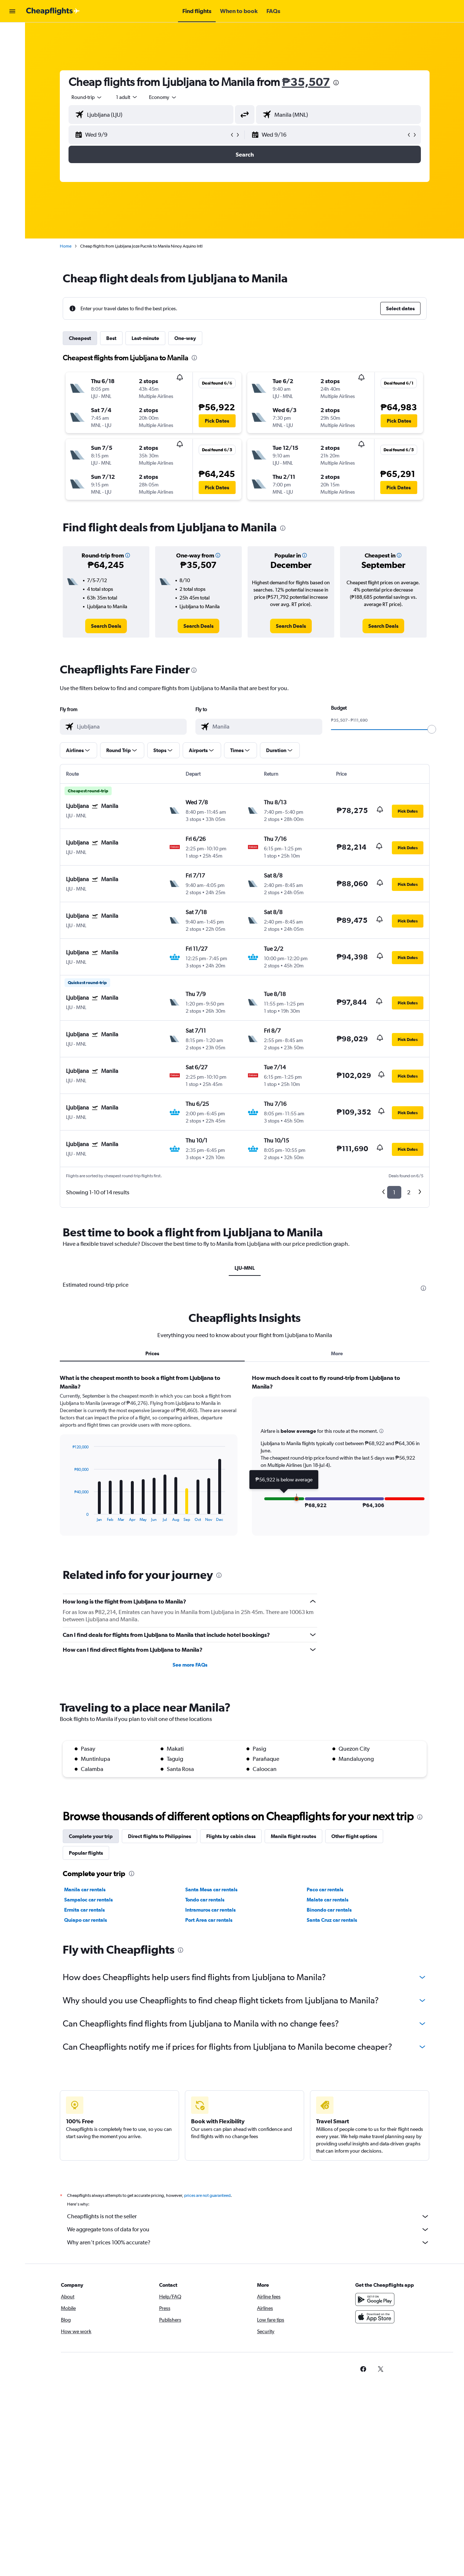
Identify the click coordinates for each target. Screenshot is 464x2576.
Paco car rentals (325, 1889)
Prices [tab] (152, 1353)
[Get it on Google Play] (374, 2299)
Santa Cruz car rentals (332, 1920)
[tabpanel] (245, 1461)
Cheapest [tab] (80, 338)
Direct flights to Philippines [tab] (159, 1836)
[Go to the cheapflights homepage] (53, 11)
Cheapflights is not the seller (248, 2216)
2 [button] (408, 1192)
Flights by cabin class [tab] (231, 1836)
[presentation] (336, 82)
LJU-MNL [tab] (245, 1268)
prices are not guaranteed (207, 2195)
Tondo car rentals (204, 1900)
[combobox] (87, 97)
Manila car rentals (84, 1889)
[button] (12, 11)
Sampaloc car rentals (88, 1900)
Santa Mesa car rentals (211, 1889)
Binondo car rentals (329, 1910)
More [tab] (337, 1353)
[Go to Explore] (12, 79)
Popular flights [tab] (86, 1853)
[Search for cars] (12, 64)
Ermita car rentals (84, 1910)
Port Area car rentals (208, 1920)
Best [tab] (111, 338)
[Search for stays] (12, 48)
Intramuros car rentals (210, 1910)
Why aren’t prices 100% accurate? (248, 2242)
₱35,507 (306, 81)
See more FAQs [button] (190, 1665)
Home (65, 246)
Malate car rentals (327, 1900)
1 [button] (394, 1192)
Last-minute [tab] (145, 338)
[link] (106, 626)
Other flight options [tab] (354, 1836)
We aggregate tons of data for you (248, 2229)
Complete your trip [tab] (91, 1836)
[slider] (431, 729)
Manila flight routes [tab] (293, 1836)
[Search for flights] (12, 33)
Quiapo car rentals (85, 1920)
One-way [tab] (185, 338)
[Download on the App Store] (374, 2316)
